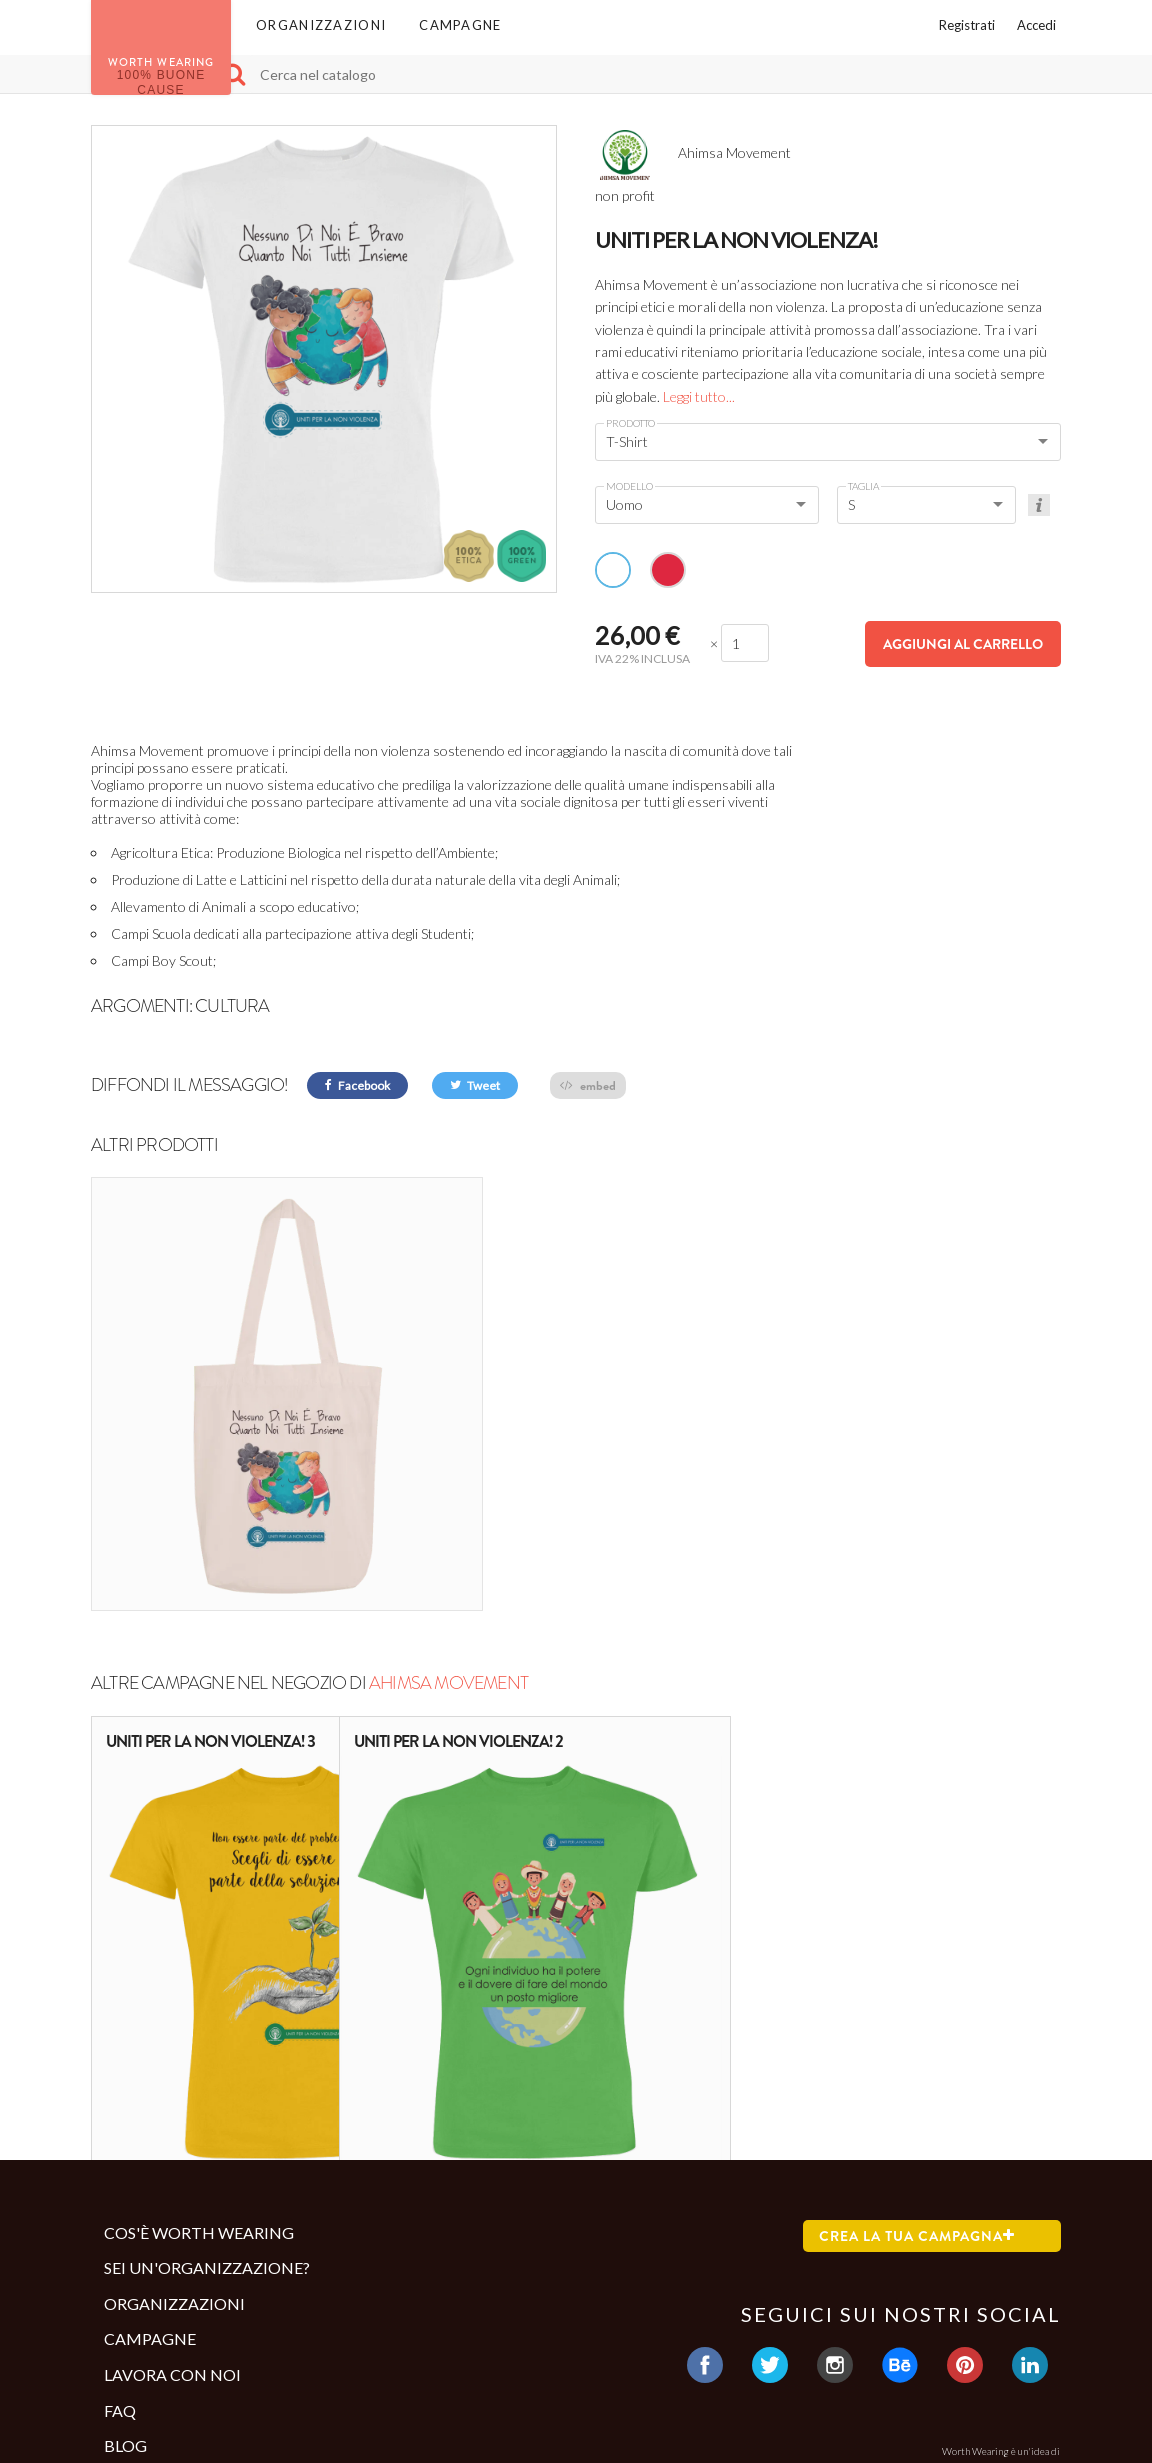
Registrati (967, 25)
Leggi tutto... (699, 396)
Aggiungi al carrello (963, 644)
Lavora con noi (172, 2194)
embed (588, 1085)
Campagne (460, 25)
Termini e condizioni (184, 2318)
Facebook (357, 1085)
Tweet (475, 1085)
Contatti (139, 2351)
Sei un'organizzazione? (207, 2087)
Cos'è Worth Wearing (199, 2051)
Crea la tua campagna (917, 2055)
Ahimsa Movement (448, 1503)
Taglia (863, 486)
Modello (629, 486)
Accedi (1036, 25)
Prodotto (630, 423)
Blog (125, 2265)
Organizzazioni (321, 25)
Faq (120, 2229)
